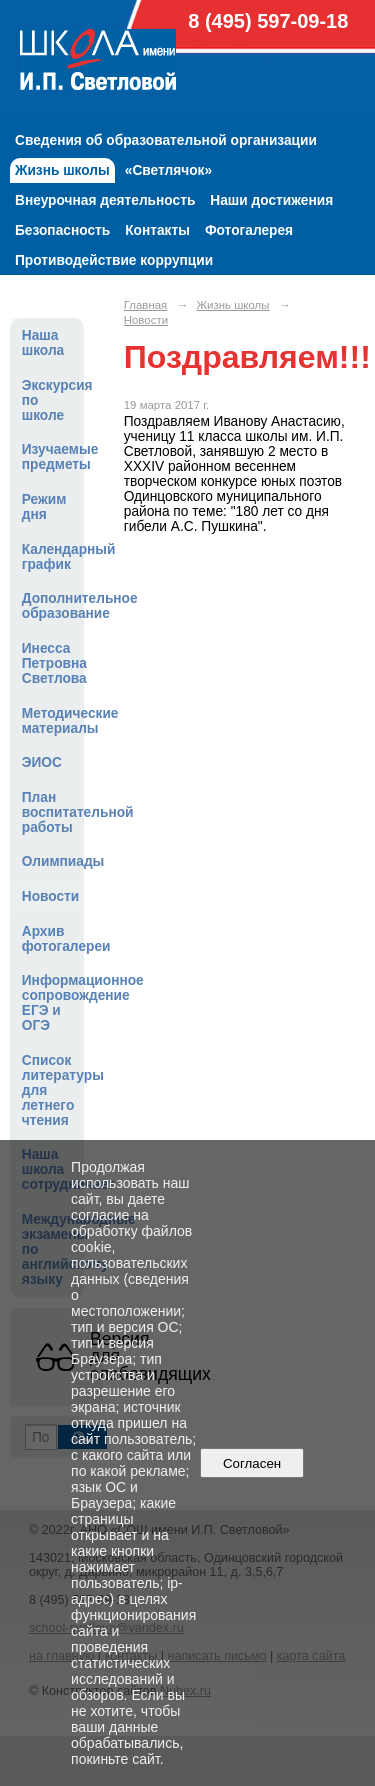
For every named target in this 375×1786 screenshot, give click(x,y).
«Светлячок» (168, 170)
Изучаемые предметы (53, 457)
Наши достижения (271, 200)
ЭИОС (42, 762)
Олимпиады (53, 861)
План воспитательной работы (53, 812)
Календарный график (53, 557)
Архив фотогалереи (53, 939)
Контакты (157, 230)
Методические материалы (53, 721)
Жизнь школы (62, 170)
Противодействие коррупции (114, 260)
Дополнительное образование (53, 606)
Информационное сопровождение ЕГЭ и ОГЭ (53, 1003)
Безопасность (62, 230)
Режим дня (44, 507)
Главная (146, 305)
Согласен (252, 1463)
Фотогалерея (249, 230)
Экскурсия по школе (53, 400)
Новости (51, 896)
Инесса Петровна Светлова (53, 663)
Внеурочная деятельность (105, 200)
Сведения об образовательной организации (166, 140)
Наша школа (43, 343)
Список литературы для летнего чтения (53, 1090)
